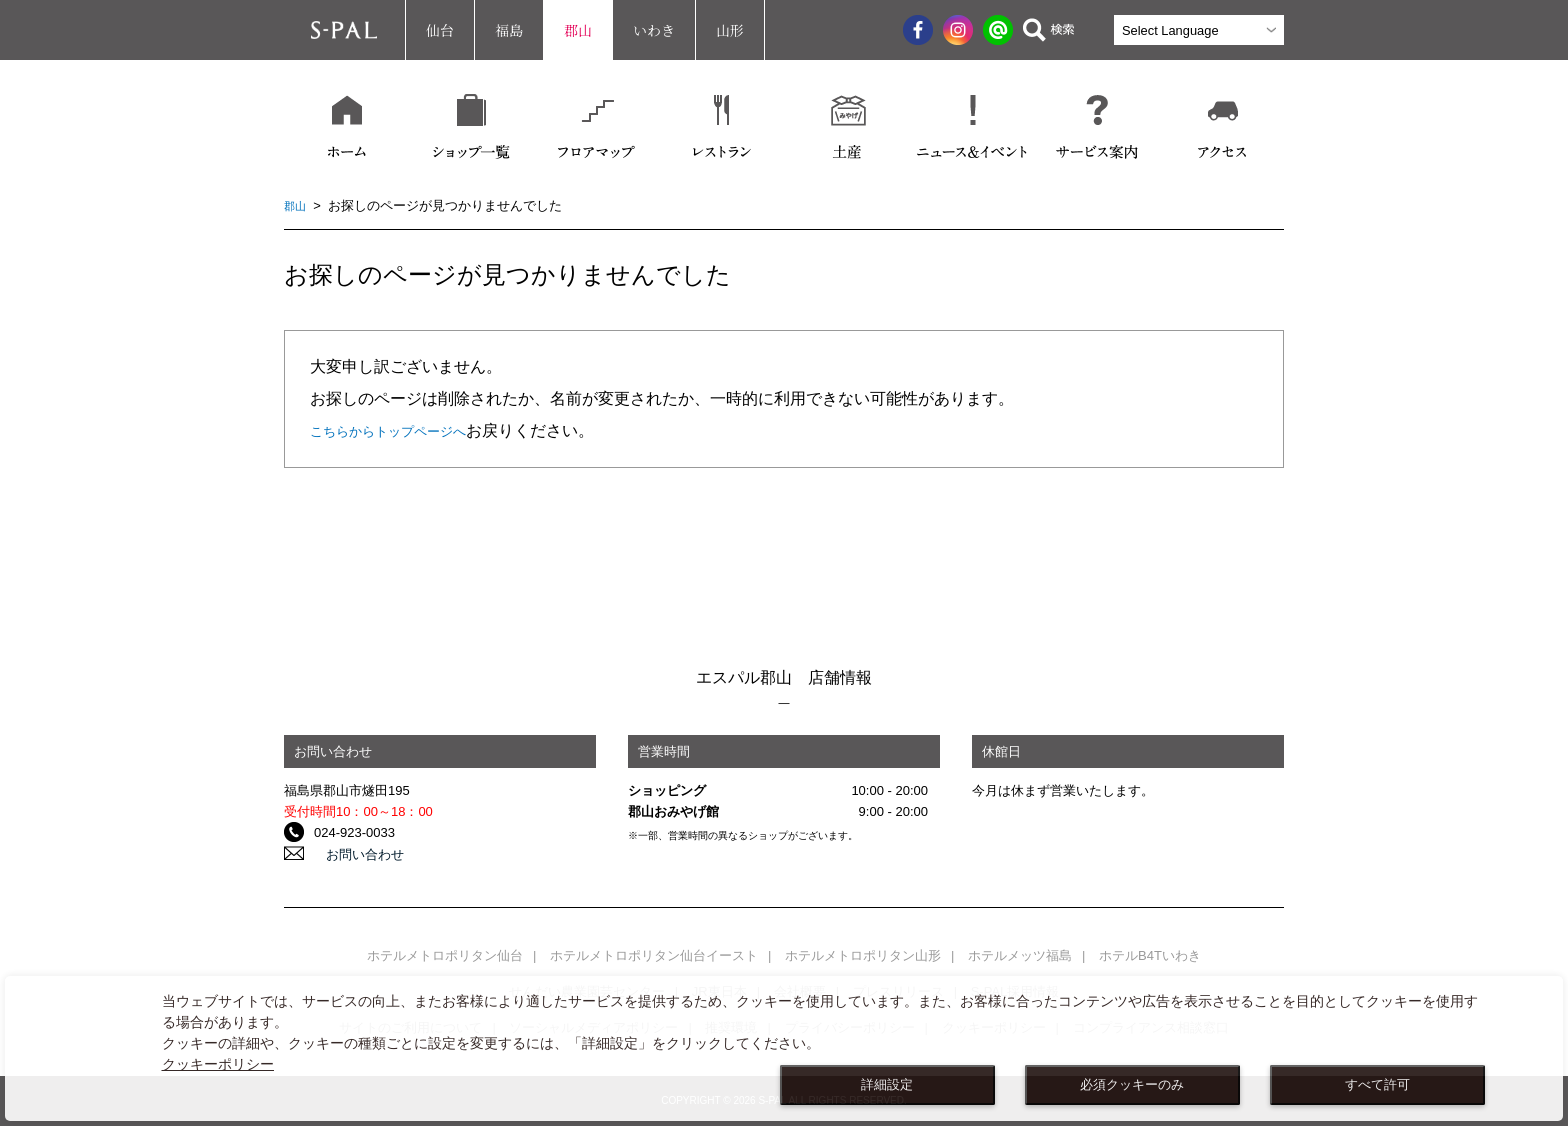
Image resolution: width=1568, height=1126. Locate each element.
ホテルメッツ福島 (1020, 955)
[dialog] (784, 1048)
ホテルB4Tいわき (1150, 955)
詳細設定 (887, 1085)
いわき (654, 30)
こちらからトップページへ (406, 430)
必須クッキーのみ (1132, 1085)
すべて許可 (1377, 1085)
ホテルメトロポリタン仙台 (445, 955)
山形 (730, 30)
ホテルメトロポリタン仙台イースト (654, 955)
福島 (509, 30)
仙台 (440, 30)
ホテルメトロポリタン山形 (863, 955)
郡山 (578, 30)
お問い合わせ (353, 853)
